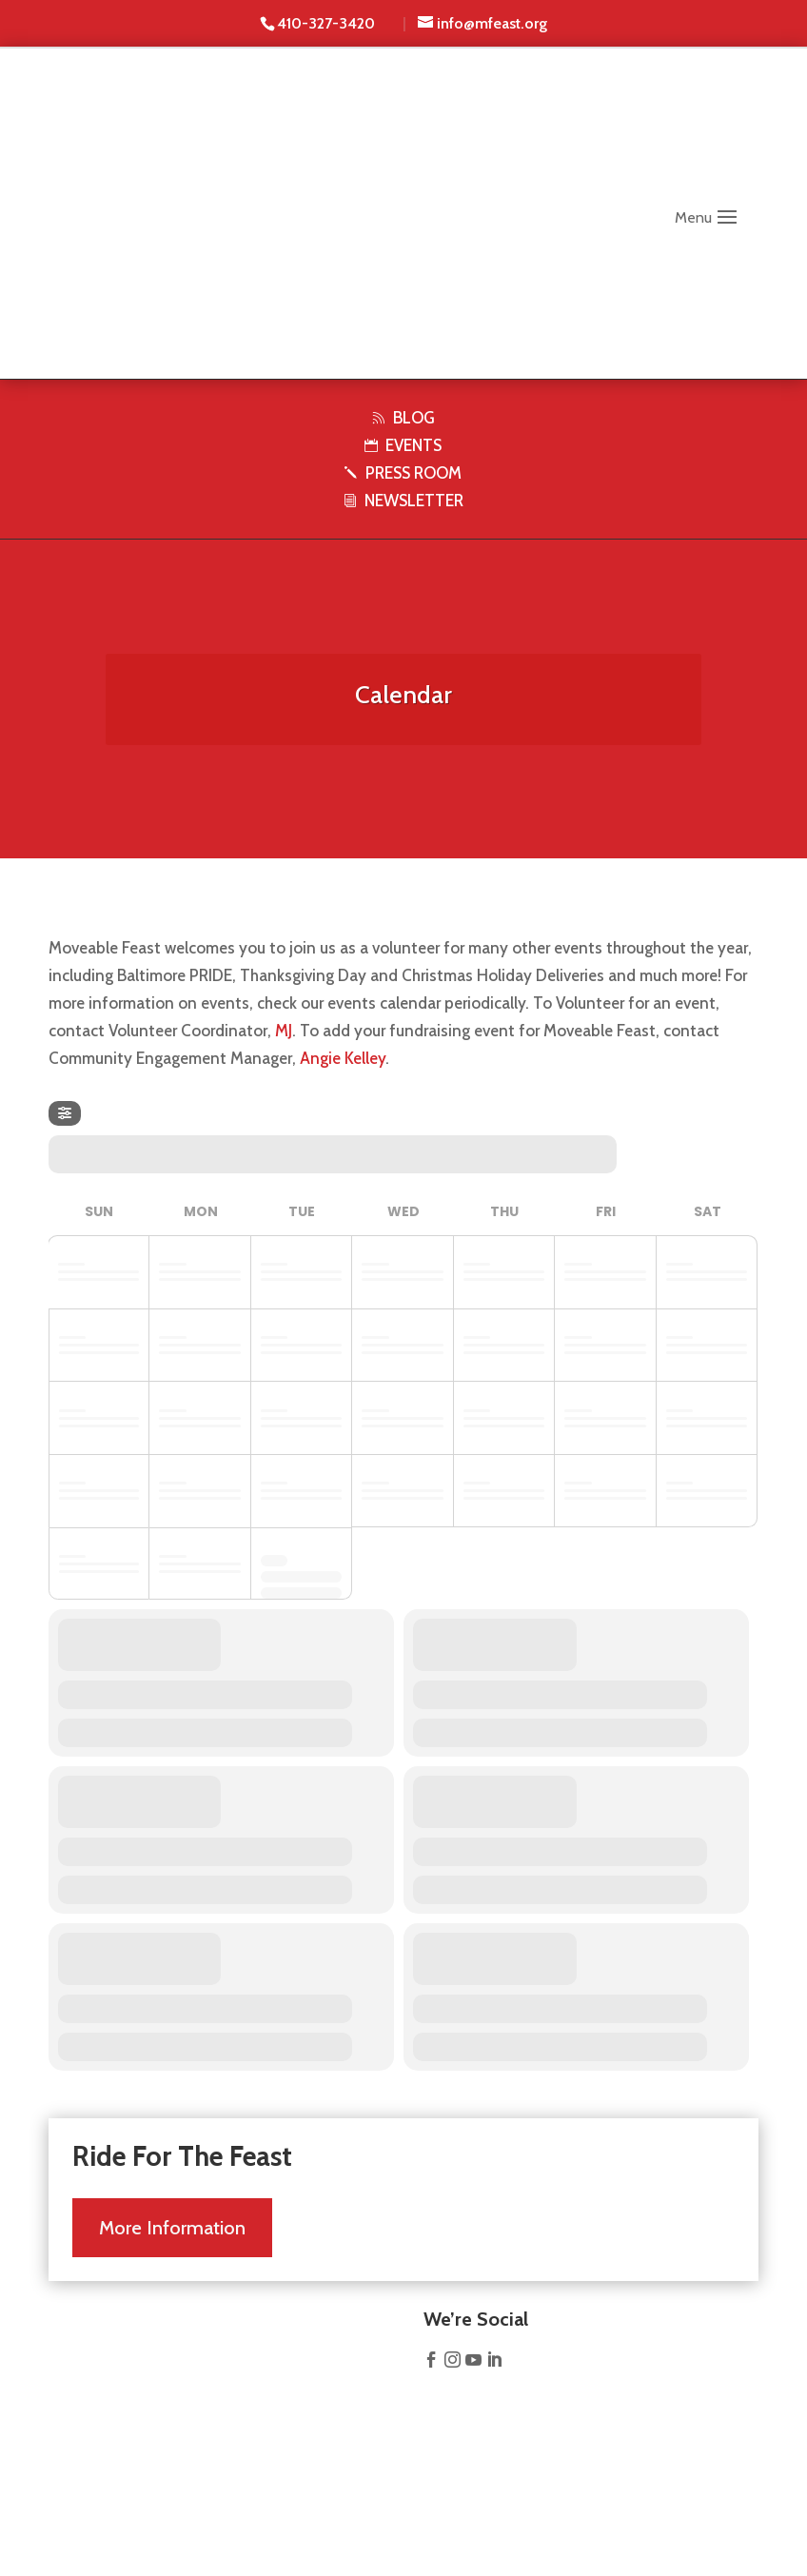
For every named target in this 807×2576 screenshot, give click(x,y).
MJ (283, 1030)
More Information (172, 2218)
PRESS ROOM (403, 472)
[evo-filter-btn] (65, 1113)
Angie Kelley (342, 1058)
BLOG (403, 417)
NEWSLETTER (403, 500)
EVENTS (403, 445)
